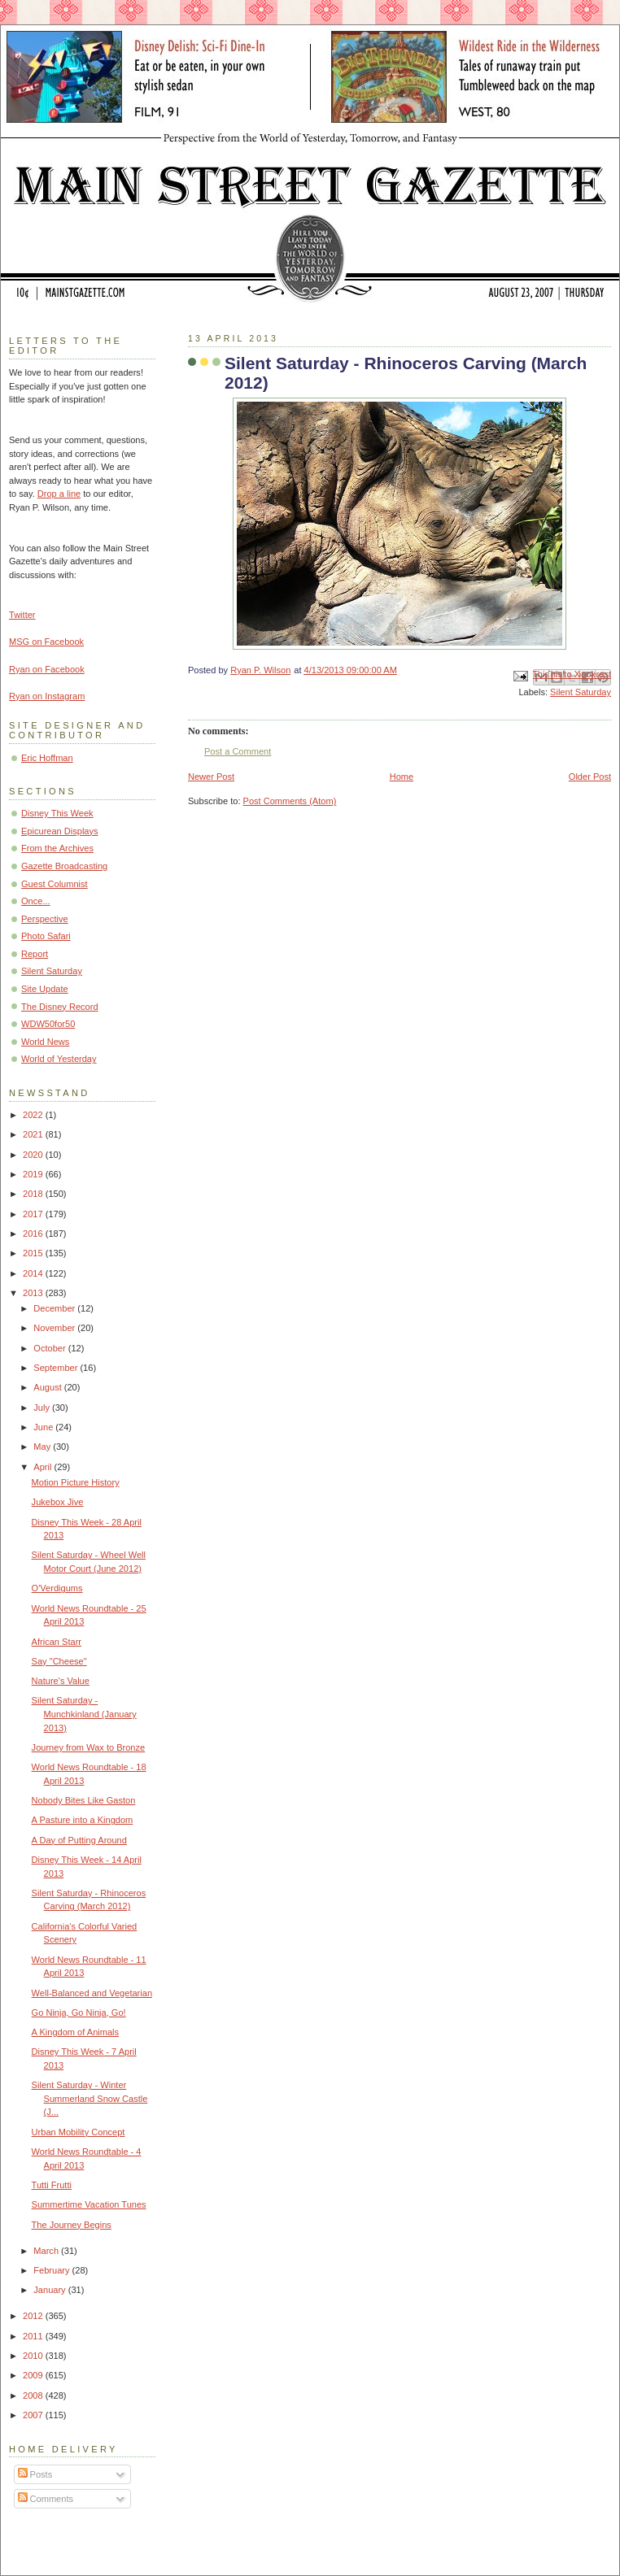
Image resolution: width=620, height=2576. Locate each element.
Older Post (590, 776)
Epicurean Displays (59, 831)
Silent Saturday (580, 692)
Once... (35, 901)
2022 (34, 1115)
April (43, 1467)
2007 (34, 2415)
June (44, 1427)
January (50, 2290)
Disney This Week (57, 813)
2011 (34, 2336)
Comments (45, 2499)
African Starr (56, 1642)
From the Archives (57, 848)
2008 (34, 2395)
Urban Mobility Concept (78, 2132)
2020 (34, 1155)
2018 (34, 1194)
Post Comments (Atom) (290, 801)
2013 (34, 1293)
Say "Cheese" (59, 1661)
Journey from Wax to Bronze (89, 1747)
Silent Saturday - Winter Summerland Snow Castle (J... (90, 2098)
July (42, 1407)
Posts (35, 2474)
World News (45, 1041)
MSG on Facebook (46, 641)
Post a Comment (237, 751)
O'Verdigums (57, 1588)
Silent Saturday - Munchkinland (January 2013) (84, 1713)
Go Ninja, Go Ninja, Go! (79, 2012)
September (56, 1368)
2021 (34, 1134)
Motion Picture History (76, 1482)
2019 (34, 1174)
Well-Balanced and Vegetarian (92, 1993)
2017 (34, 1214)
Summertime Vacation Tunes (89, 2204)
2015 (34, 1253)
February (52, 2270)
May (43, 1446)
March (47, 2251)
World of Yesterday (59, 1059)
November (55, 1328)
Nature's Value (61, 1681)
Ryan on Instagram (47, 696)
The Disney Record (59, 1007)
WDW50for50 (48, 1024)
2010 (34, 2356)
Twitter (22, 615)
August (48, 1387)
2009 (34, 2375)
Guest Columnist (54, 884)
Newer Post (211, 776)
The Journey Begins (71, 2225)
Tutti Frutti (52, 2185)
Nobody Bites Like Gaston (84, 1800)
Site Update (44, 989)
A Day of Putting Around (79, 1840)
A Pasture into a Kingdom (82, 1820)
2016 (34, 1233)
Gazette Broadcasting (64, 866)
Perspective (44, 919)
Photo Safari (46, 936)
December (55, 1308)
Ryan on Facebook (47, 669)
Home (401, 776)
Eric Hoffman (47, 758)
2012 (34, 2316)
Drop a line (59, 493)
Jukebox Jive (58, 1502)
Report (34, 954)
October (50, 1348)
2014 (34, 1273)
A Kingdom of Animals (75, 2032)
